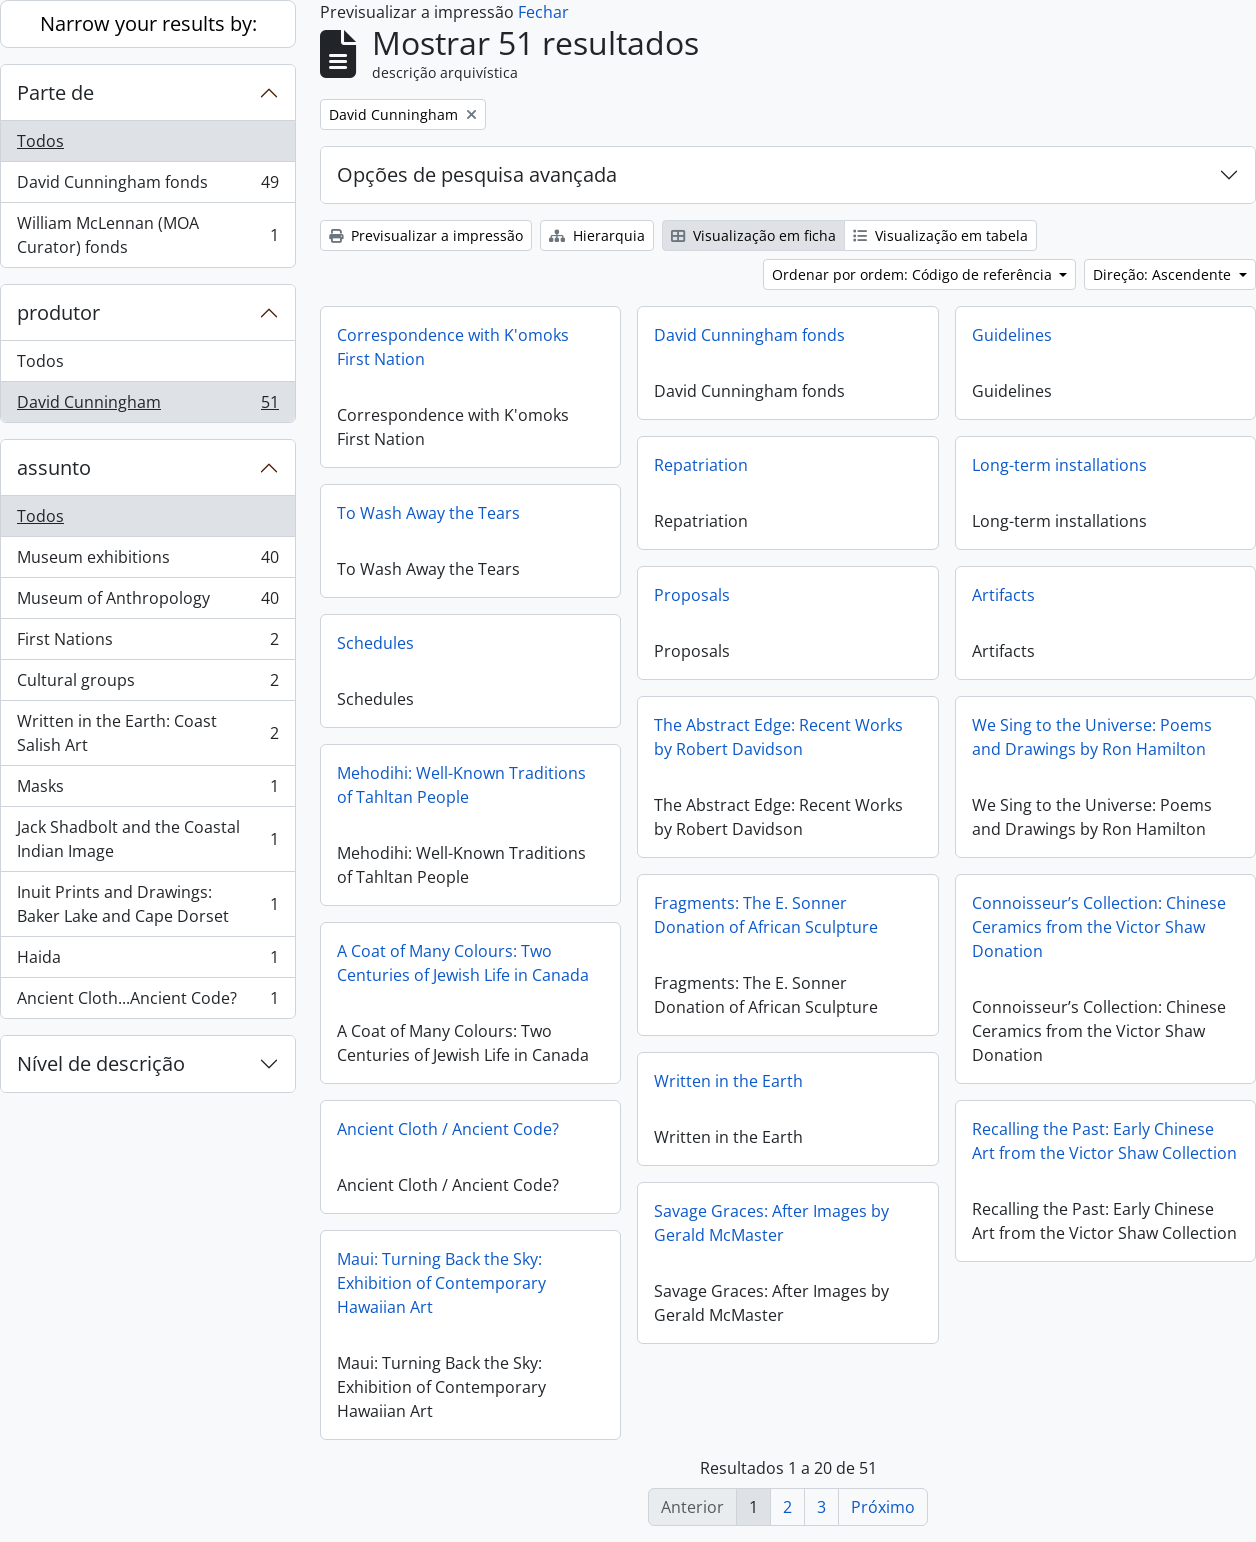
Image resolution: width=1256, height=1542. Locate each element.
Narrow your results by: (148, 23)
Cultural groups (147, 684)
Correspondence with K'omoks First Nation (453, 347)
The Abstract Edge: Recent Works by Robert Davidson (778, 737)
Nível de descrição (101, 1063)
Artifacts (1003, 595)
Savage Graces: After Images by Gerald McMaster (771, 1223)
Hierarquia (597, 235)
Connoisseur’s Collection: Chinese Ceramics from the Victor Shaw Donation (1099, 927)
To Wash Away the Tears (428, 513)
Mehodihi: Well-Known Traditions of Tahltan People (461, 785)
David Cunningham (147, 406)
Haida (147, 961)
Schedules (375, 643)
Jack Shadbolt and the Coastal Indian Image (147, 839)
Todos (40, 141)
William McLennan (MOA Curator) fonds (147, 235)
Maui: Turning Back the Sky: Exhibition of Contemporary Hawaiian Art (441, 1283)
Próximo (883, 1507)
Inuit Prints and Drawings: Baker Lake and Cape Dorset (147, 904)
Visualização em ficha (753, 235)
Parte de (55, 92)
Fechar (543, 12)
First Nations (147, 643)
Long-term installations (1059, 465)
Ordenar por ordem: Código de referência (914, 274)
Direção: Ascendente (1164, 274)
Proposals (692, 595)
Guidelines (1012, 335)
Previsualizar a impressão (426, 235)
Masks (147, 790)
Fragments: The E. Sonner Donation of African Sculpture (766, 915)
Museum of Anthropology (147, 602)
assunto (54, 467)
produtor (58, 312)
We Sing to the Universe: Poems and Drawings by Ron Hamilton (1092, 737)
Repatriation (701, 465)
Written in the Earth (728, 1081)
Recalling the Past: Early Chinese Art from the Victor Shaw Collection (1104, 1141)
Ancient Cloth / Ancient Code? (448, 1129)
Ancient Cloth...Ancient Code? (147, 1002)
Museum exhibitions (147, 561)
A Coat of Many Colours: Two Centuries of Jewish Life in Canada (463, 963)
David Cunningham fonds (147, 186)
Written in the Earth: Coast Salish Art (147, 733)
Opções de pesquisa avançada (477, 174)
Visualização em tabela (940, 235)
